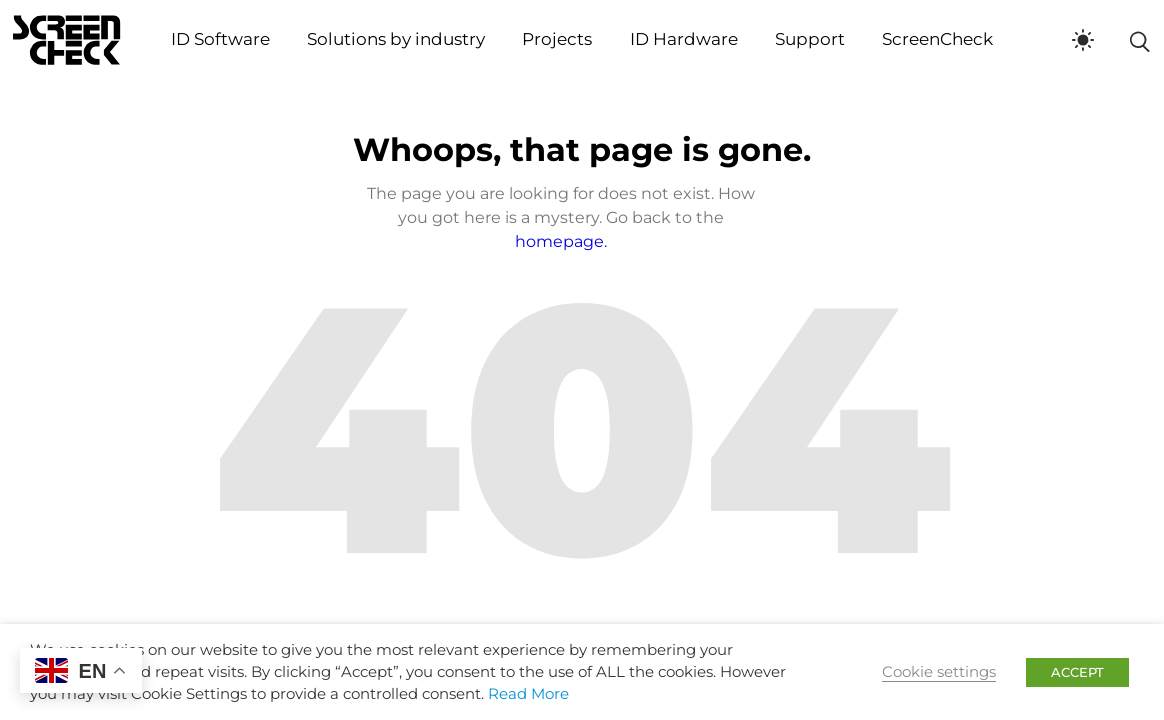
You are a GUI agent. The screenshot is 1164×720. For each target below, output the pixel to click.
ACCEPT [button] (1077, 672)
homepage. (561, 241)
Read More (528, 694)
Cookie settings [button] (939, 672)
